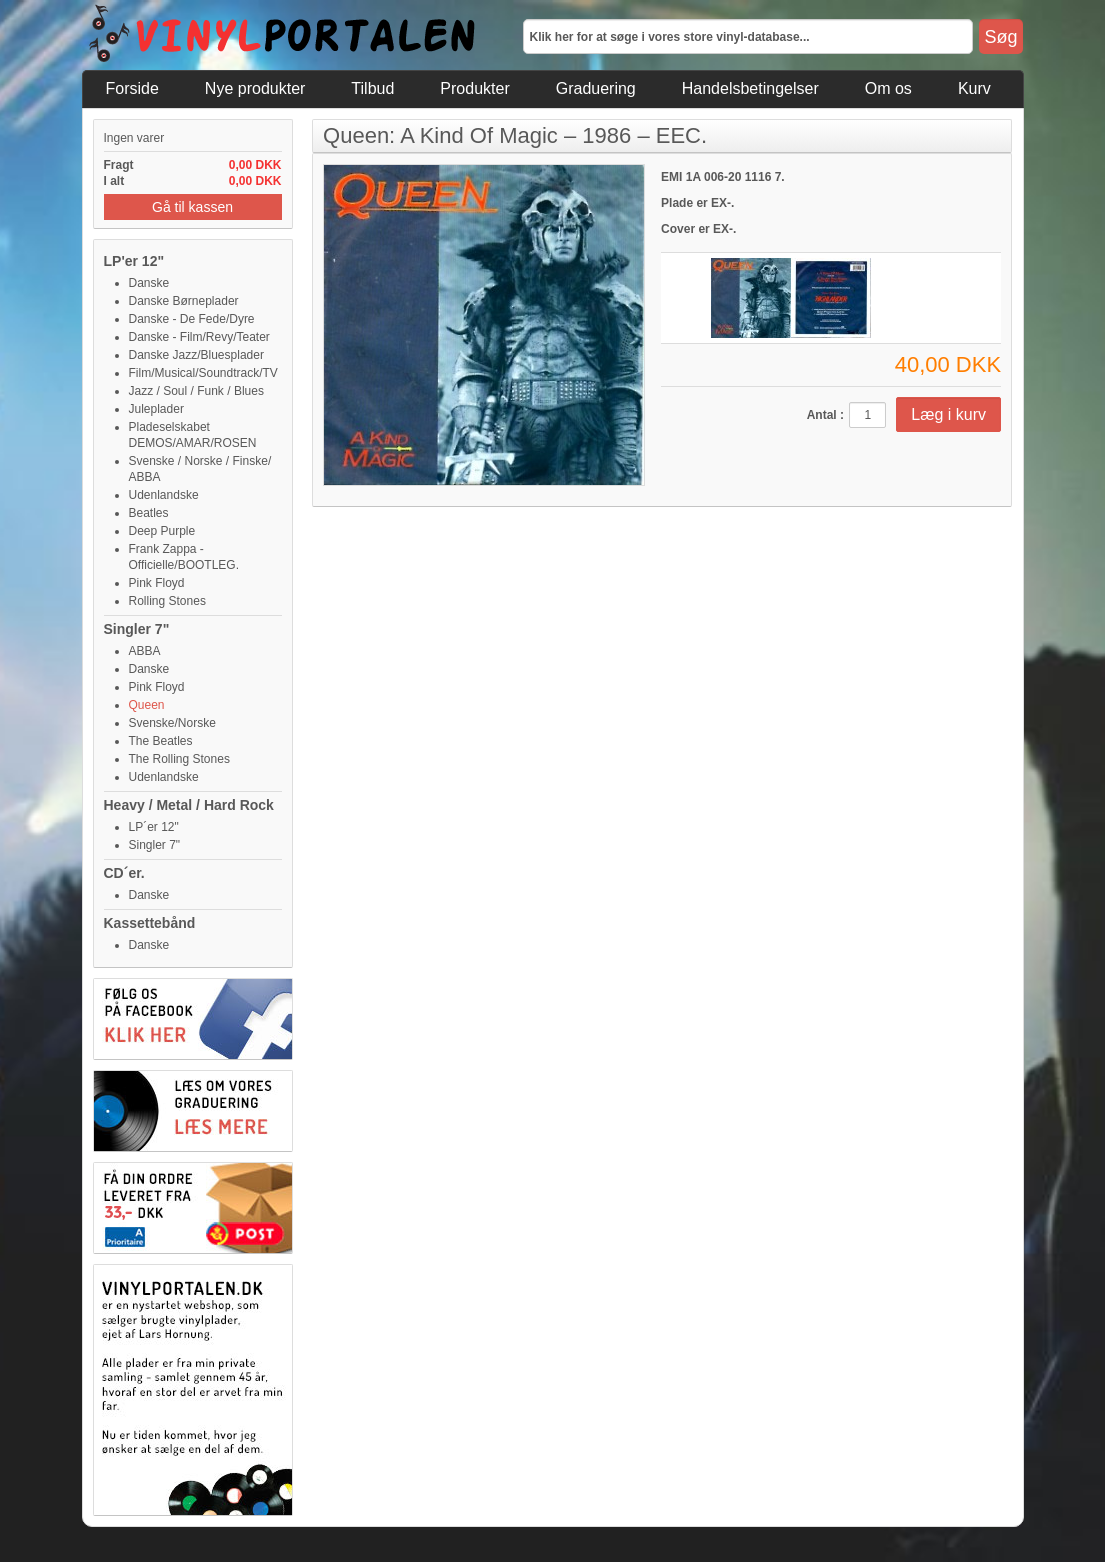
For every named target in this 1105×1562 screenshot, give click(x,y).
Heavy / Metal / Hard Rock (189, 805)
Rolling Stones (167, 601)
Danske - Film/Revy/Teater (199, 337)
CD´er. (124, 873)
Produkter (474, 88)
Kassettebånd (150, 923)
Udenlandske (164, 495)
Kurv (974, 88)
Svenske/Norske (172, 723)
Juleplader (156, 409)
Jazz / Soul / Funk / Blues (196, 391)
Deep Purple (162, 531)
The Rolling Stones (179, 759)
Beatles (149, 513)
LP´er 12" (154, 827)
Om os (888, 88)
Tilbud (372, 88)
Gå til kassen (192, 207)
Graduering (596, 88)
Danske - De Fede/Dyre (192, 319)
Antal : (825, 415)
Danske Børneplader (184, 301)
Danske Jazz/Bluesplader (196, 355)
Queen (147, 705)
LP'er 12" (134, 261)
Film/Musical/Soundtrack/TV (203, 373)
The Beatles (161, 741)
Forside (132, 88)
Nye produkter (255, 88)
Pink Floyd (157, 583)
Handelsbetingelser (750, 88)
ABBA (145, 651)
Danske (149, 283)
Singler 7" (137, 629)
